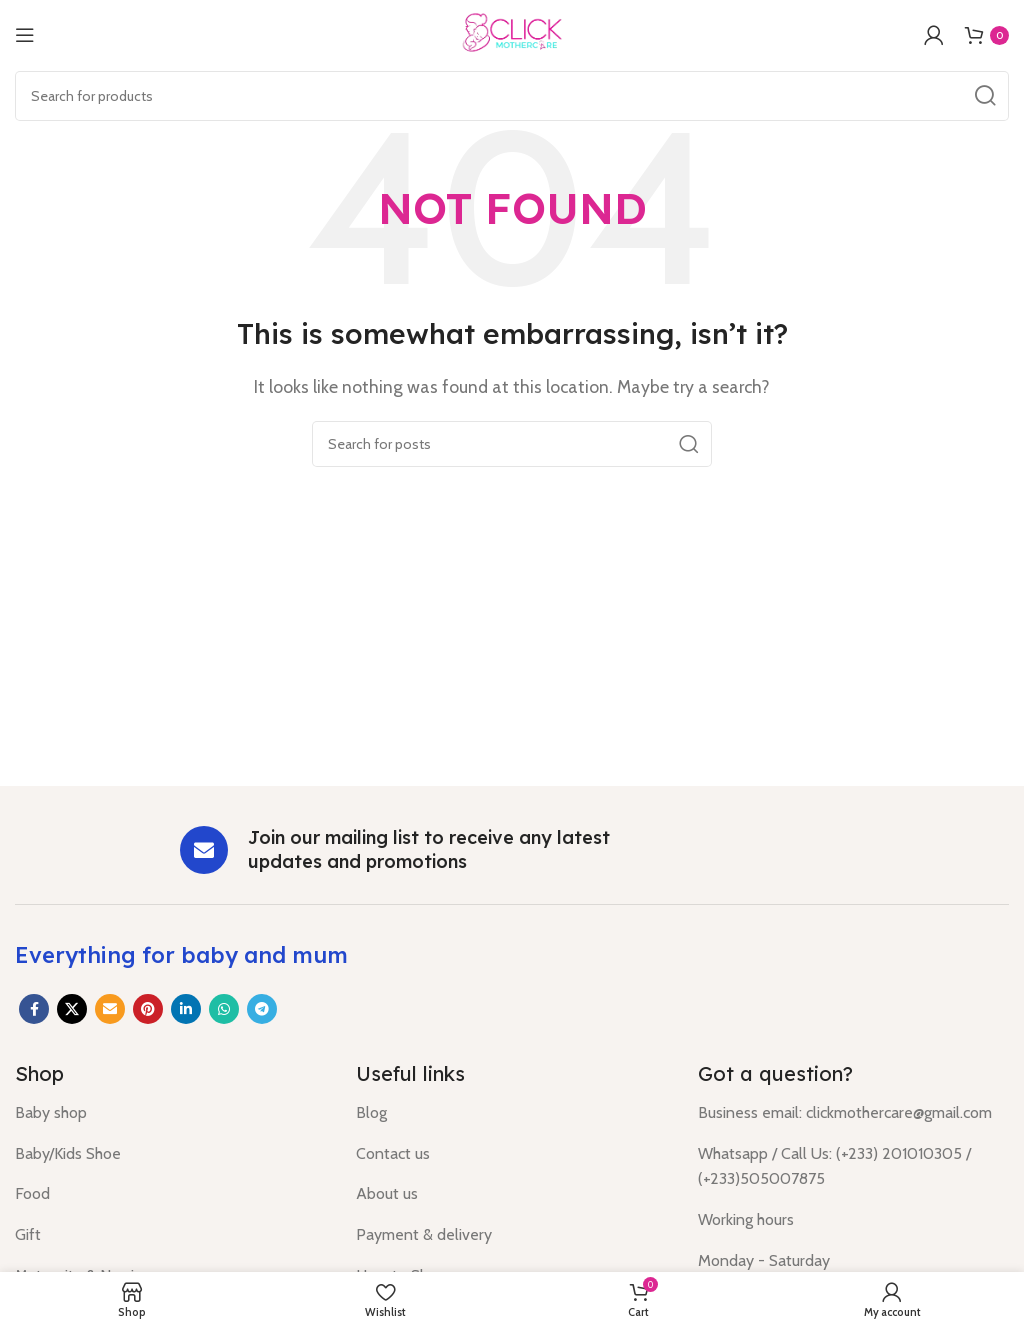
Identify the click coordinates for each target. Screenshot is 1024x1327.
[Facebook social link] (34, 1009)
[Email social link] (110, 1009)
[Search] (512, 96)
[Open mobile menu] (25, 35)
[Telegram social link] (262, 1009)
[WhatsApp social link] (224, 1009)
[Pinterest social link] (148, 1009)
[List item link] (170, 1113)
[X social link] (72, 1009)
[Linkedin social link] (186, 1009)
